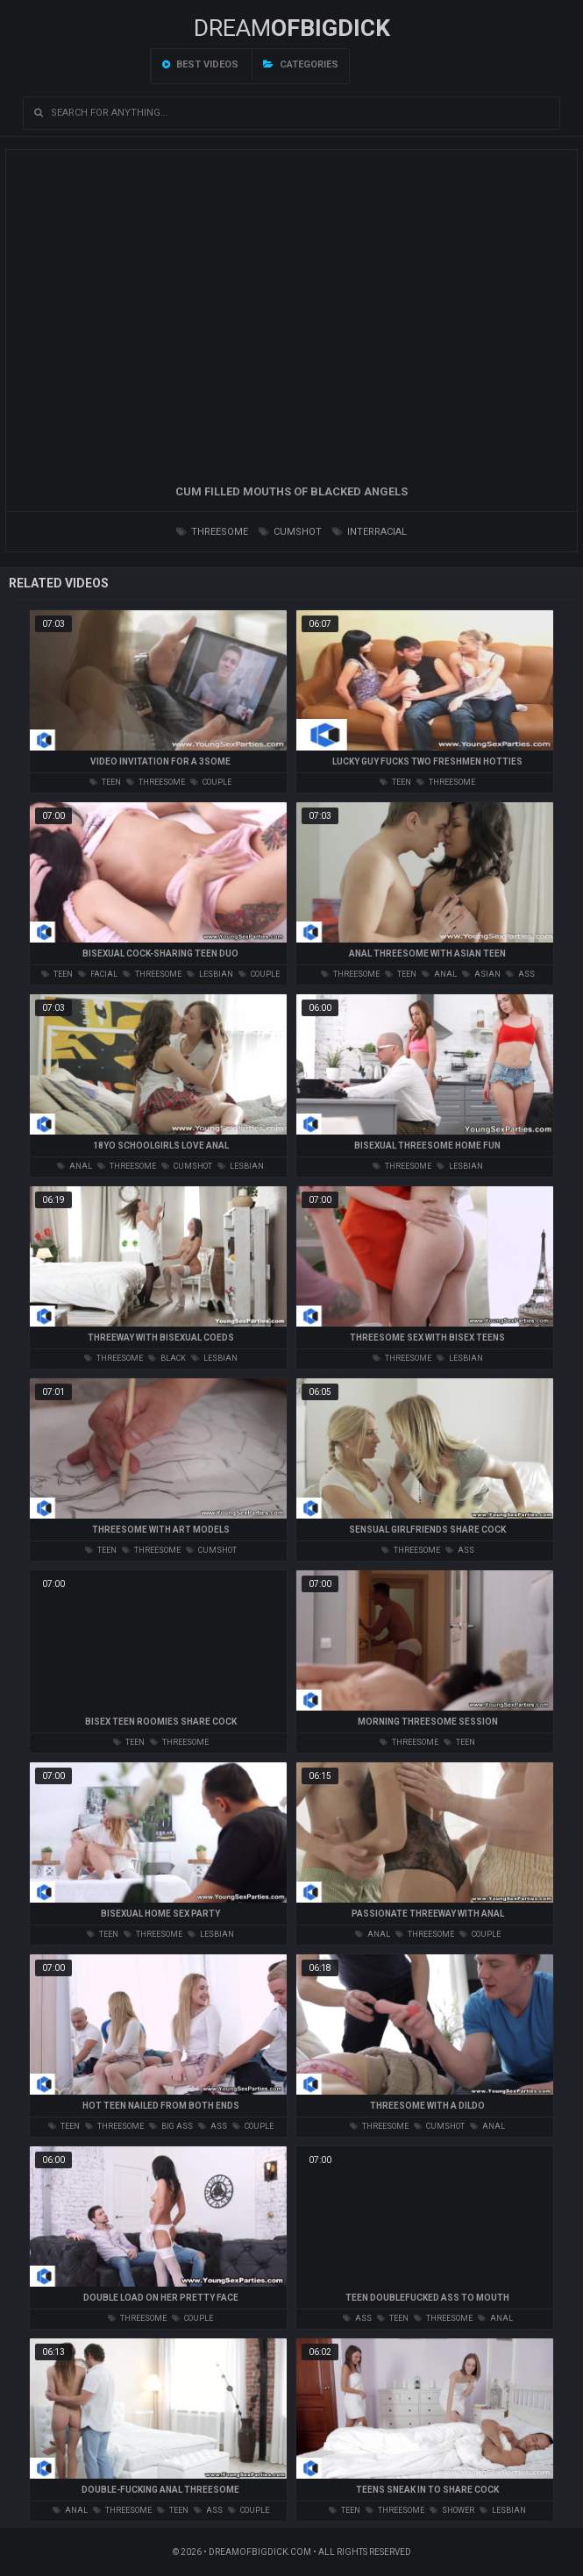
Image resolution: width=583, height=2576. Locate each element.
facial (97, 974)
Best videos (200, 64)
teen (105, 782)
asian (481, 974)
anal (439, 974)
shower (452, 2510)
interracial (369, 531)
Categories (300, 64)
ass (520, 974)
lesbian (210, 974)
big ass (171, 2126)
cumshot (290, 531)
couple (210, 782)
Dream (292, 28)
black (167, 1358)
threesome (212, 531)
